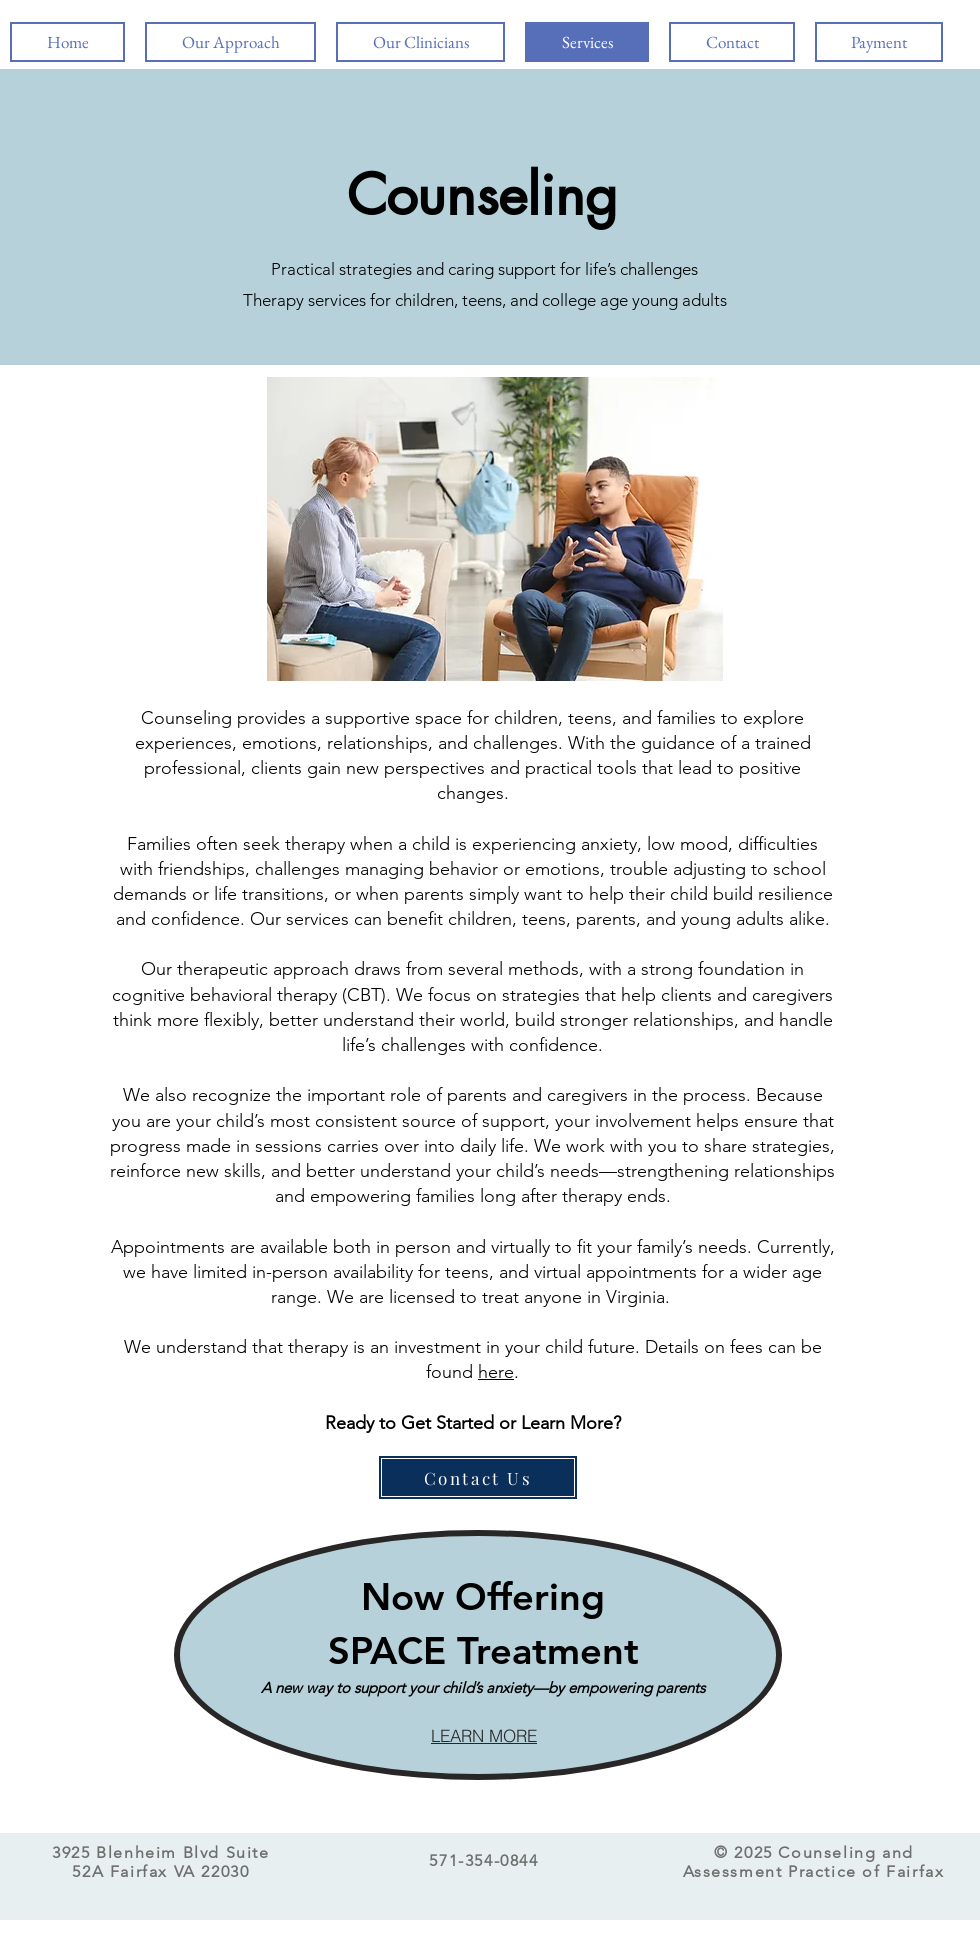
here (496, 1372)
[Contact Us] (478, 1477)
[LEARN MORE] (484, 1736)
